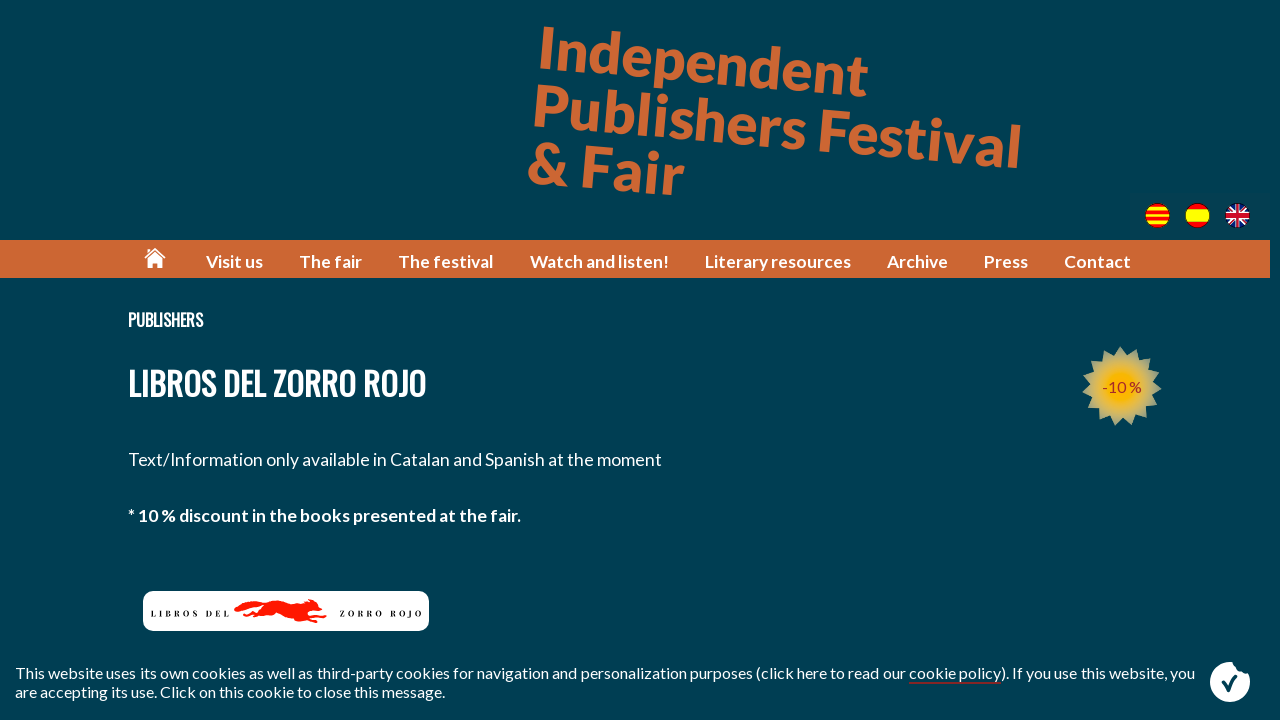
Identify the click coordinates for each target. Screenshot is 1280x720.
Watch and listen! (604, 262)
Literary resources (782, 262)
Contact (1101, 262)
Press (1010, 262)
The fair (336, 262)
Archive (921, 262)
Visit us (240, 262)
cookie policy (955, 672)
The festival (451, 262)
